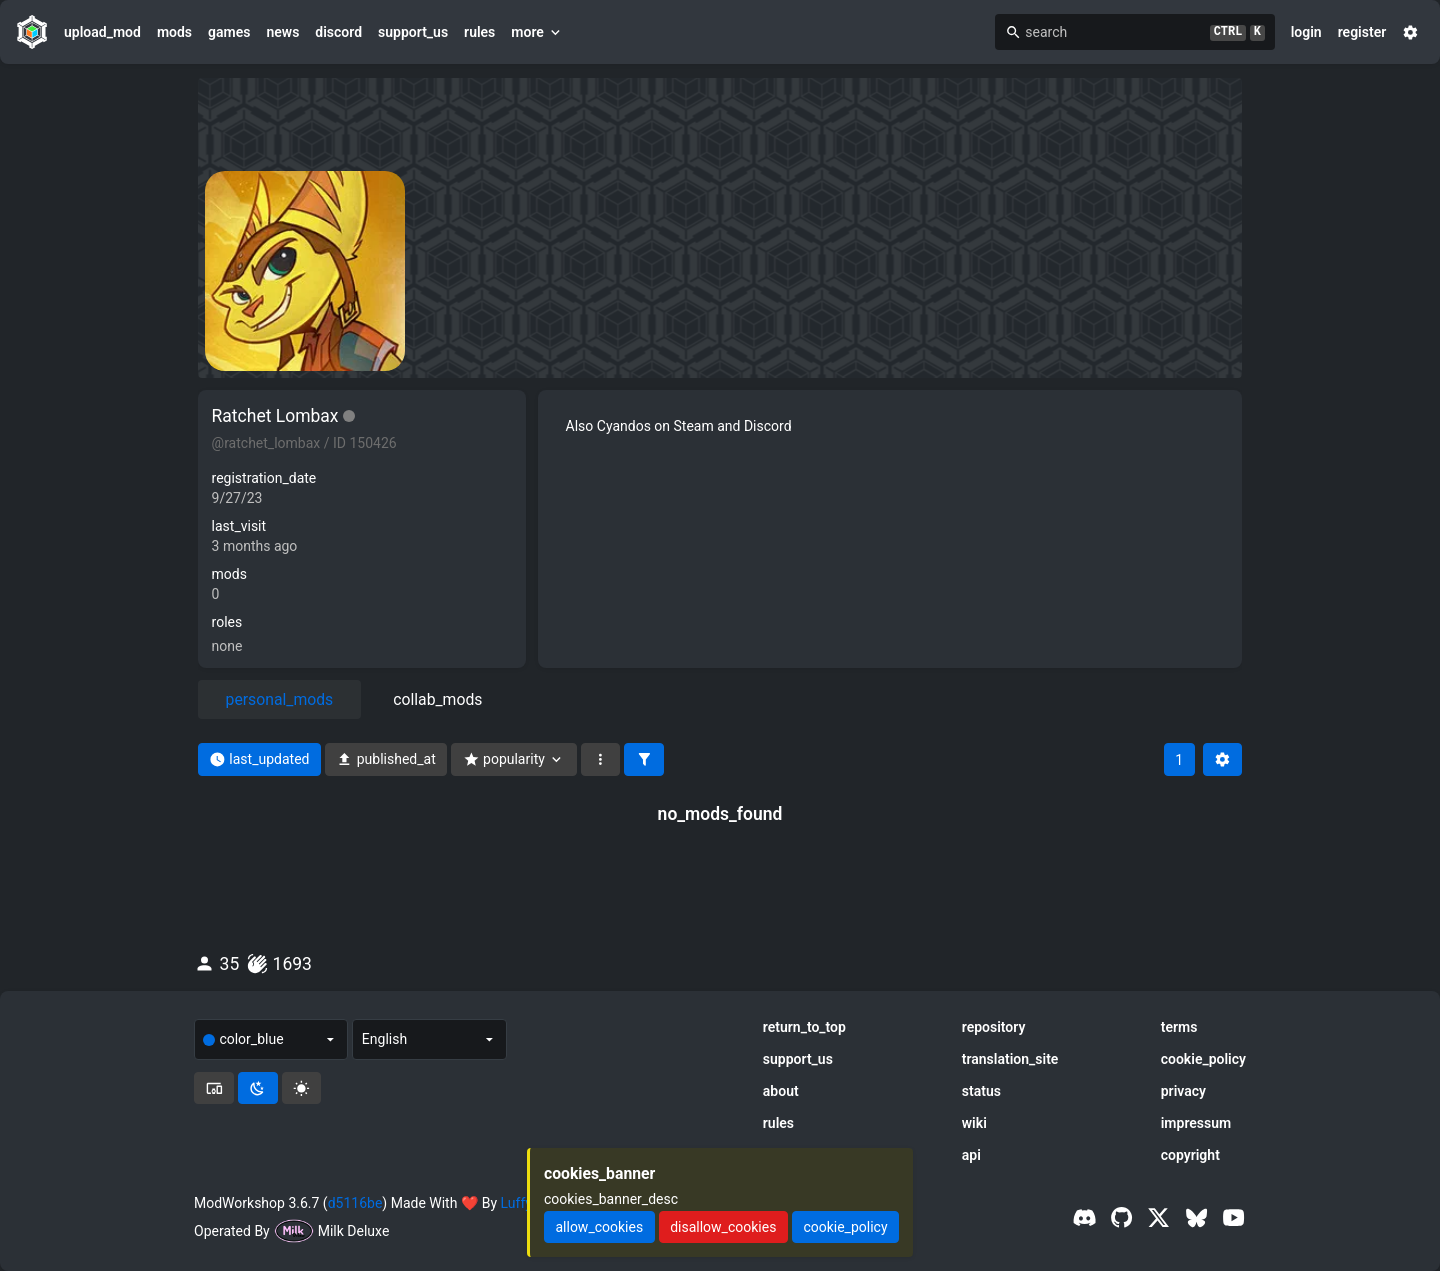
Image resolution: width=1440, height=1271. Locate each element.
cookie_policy (1203, 1059)
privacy (1183, 1091)
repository (994, 1027)
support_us (413, 32)
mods (174, 32)
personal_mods (280, 699)
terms (1179, 1027)
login (1306, 32)
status (981, 1091)
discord (338, 32)
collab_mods (437, 699)
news (282, 32)
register (1362, 32)
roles (227, 622)
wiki (974, 1123)
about (781, 1091)
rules (479, 32)
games (229, 32)
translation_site (1010, 1059)
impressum (1196, 1123)
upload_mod (102, 32)
